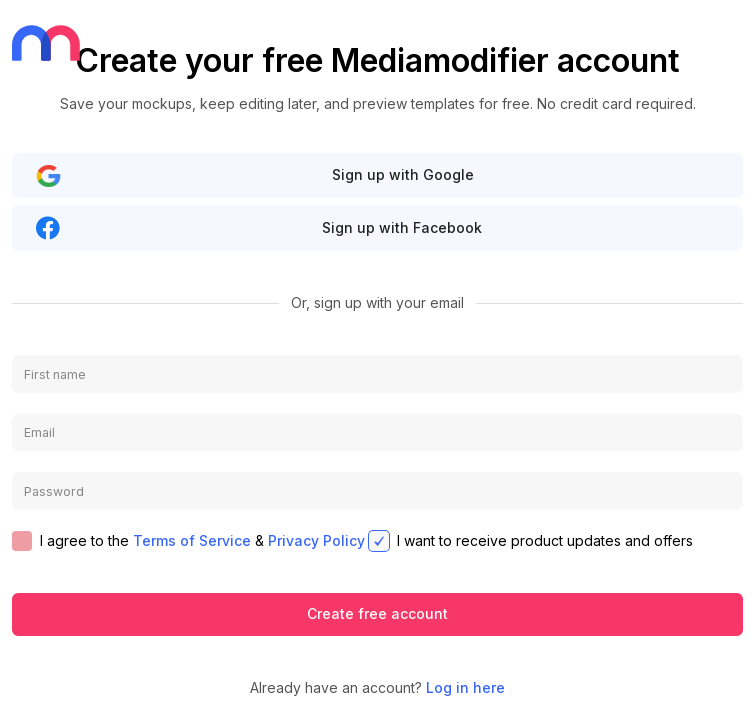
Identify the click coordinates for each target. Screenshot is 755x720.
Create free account (377, 613)
